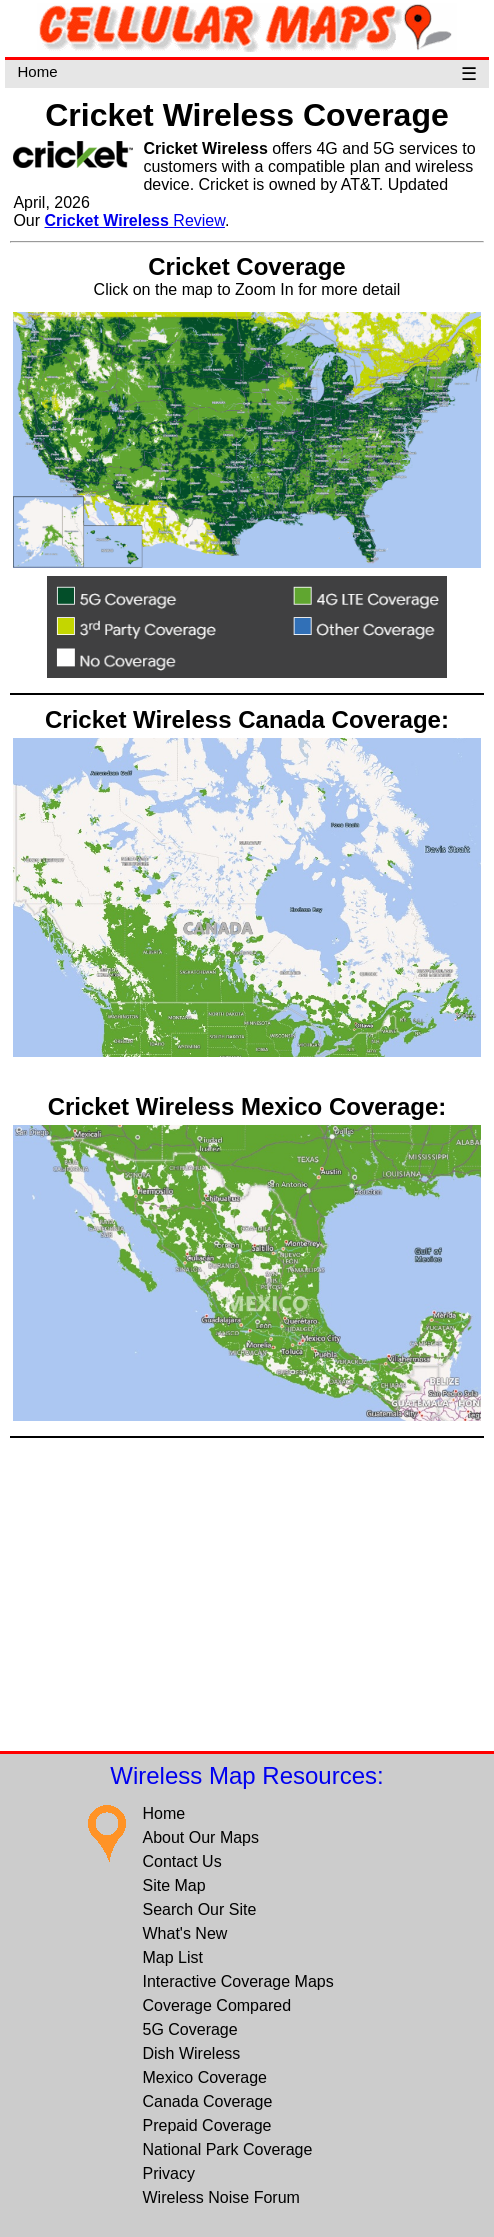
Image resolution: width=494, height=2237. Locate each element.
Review (135, 220)
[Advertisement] (246, 1593)
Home (37, 71)
